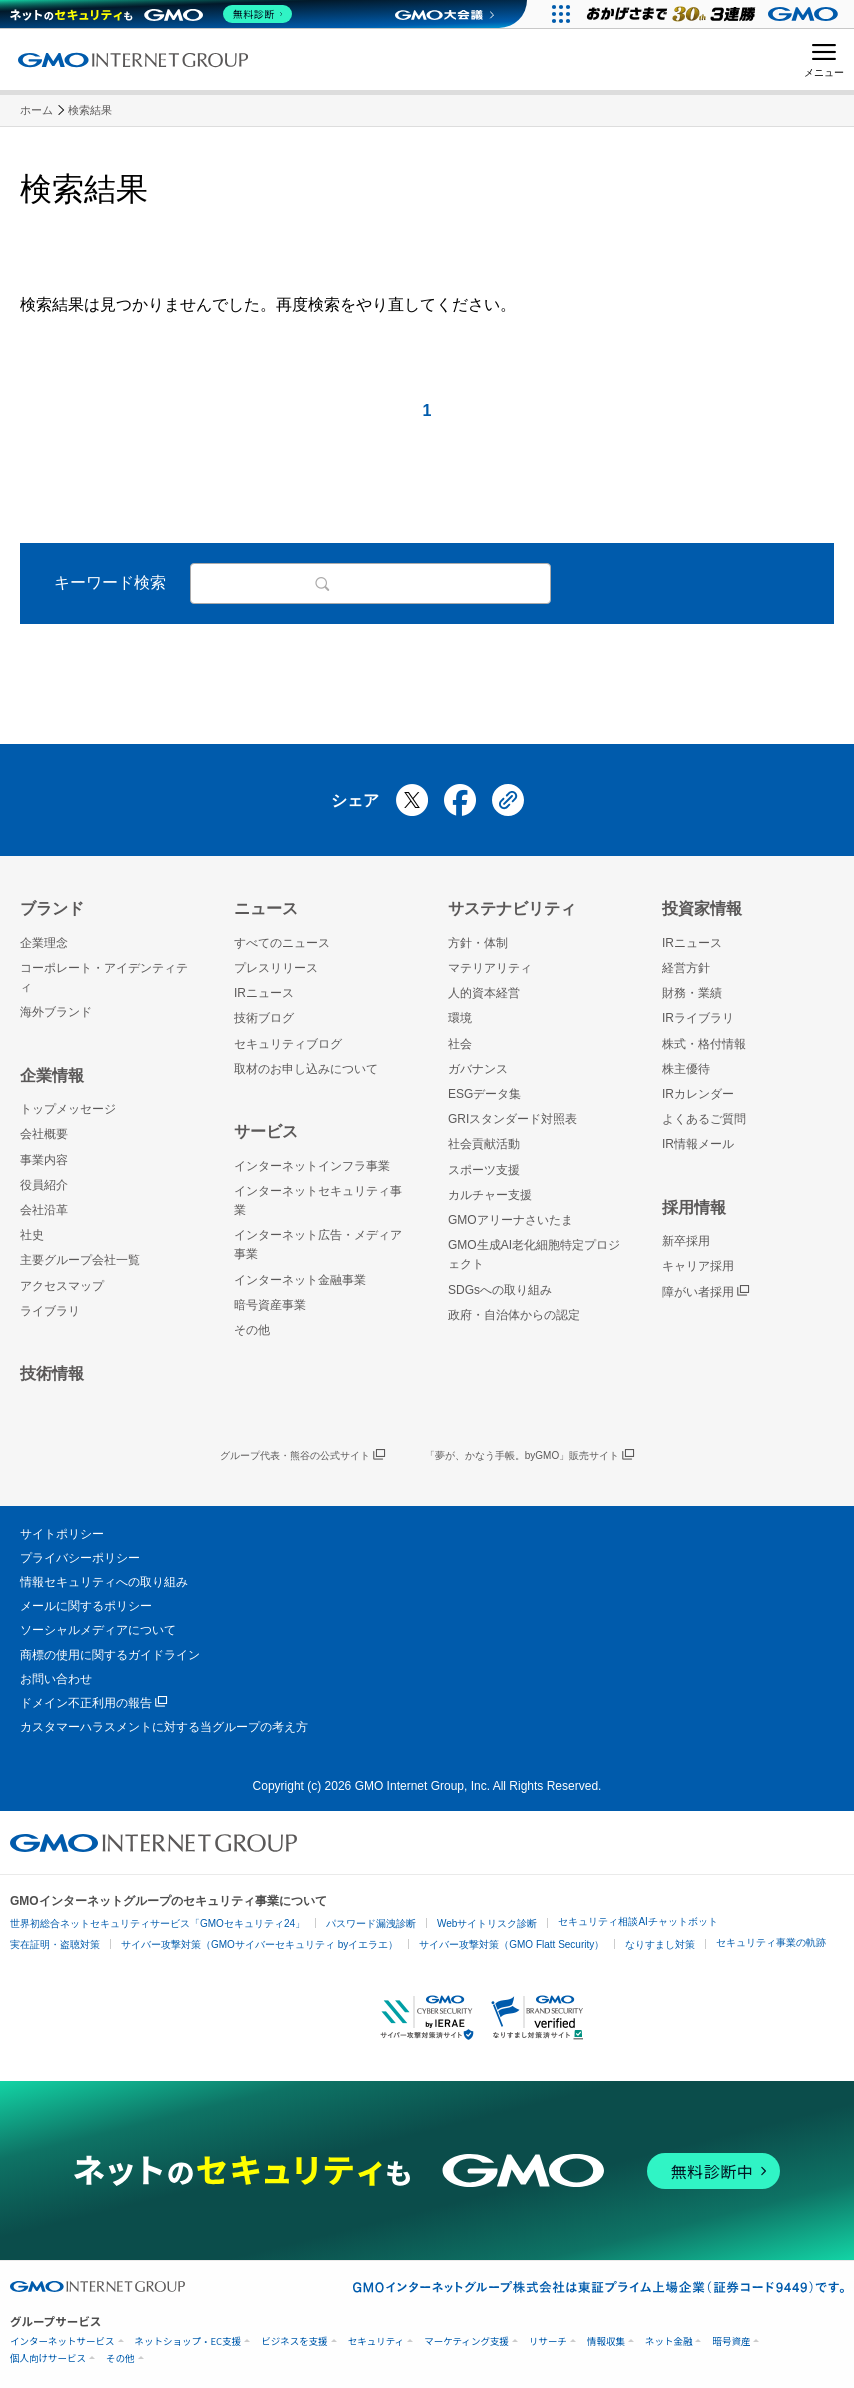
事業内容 (44, 1160)
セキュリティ (376, 2341)
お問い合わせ (56, 1679)
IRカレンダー (698, 1094)
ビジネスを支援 (294, 2341)
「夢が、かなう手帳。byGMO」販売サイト (529, 1456)
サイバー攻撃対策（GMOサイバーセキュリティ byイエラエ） (259, 1944)
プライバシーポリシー (80, 1558)
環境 (460, 1018)
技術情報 (52, 1373)
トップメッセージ (68, 1109)
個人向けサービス (48, 2358)
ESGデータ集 (484, 1094)
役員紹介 (44, 1185)
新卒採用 (686, 1241)
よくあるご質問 (704, 1119)
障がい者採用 (705, 1292)
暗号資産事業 (270, 1305)
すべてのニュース (282, 943)
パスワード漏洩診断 (371, 1923)
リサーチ (548, 2341)
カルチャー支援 (490, 1195)
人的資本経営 (484, 993)
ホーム (36, 110)
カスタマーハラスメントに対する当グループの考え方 (164, 1727)
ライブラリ (50, 1311)
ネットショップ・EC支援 (188, 2341)
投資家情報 (702, 908)
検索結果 (90, 110)
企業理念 (44, 943)
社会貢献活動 (484, 1144)
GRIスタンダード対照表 (512, 1119)
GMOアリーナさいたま (510, 1220)
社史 (32, 1235)
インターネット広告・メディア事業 (318, 1244)
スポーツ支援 (484, 1170)
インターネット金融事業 (300, 1280)
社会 (460, 1044)
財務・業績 (692, 993)
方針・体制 (478, 943)
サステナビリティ (512, 908)
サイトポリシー (62, 1534)
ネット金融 (669, 2341)
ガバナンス (478, 1069)
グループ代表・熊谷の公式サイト (302, 1456)
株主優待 (686, 1069)
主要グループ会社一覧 (80, 1260)
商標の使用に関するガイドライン (110, 1655)
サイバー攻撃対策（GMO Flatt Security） (511, 1944)
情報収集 (606, 2341)
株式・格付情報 (704, 1044)
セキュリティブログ (288, 1044)
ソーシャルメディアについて (98, 1630)
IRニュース (264, 993)
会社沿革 (44, 1210)
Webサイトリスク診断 (487, 1923)
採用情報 (694, 1207)
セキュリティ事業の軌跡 (771, 1942)
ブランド (52, 908)
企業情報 (52, 1075)
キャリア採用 (698, 1266)
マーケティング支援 (466, 2341)
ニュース (266, 908)
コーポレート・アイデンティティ (104, 977)
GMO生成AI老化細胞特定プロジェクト (534, 1254)
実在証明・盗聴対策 (55, 1944)
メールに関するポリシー (86, 1606)
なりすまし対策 (660, 1944)
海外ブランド (56, 1012)
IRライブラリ (698, 1018)
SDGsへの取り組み (500, 1290)
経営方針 (686, 968)
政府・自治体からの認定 (514, 1315)
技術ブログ (264, 1018)
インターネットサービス (62, 2341)
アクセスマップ (62, 1286)
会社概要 (44, 1134)
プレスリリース (276, 968)
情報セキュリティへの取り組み (104, 1582)
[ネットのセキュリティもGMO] (153, 14)
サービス (266, 1131)
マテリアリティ (490, 968)
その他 (252, 1330)
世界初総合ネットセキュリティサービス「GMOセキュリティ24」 (157, 1923)
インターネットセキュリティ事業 (318, 1200)
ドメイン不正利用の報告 (93, 1703)
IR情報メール (698, 1144)
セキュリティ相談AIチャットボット (637, 1921)
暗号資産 (731, 2341)
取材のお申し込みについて (306, 1069)
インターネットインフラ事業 (312, 1166)
